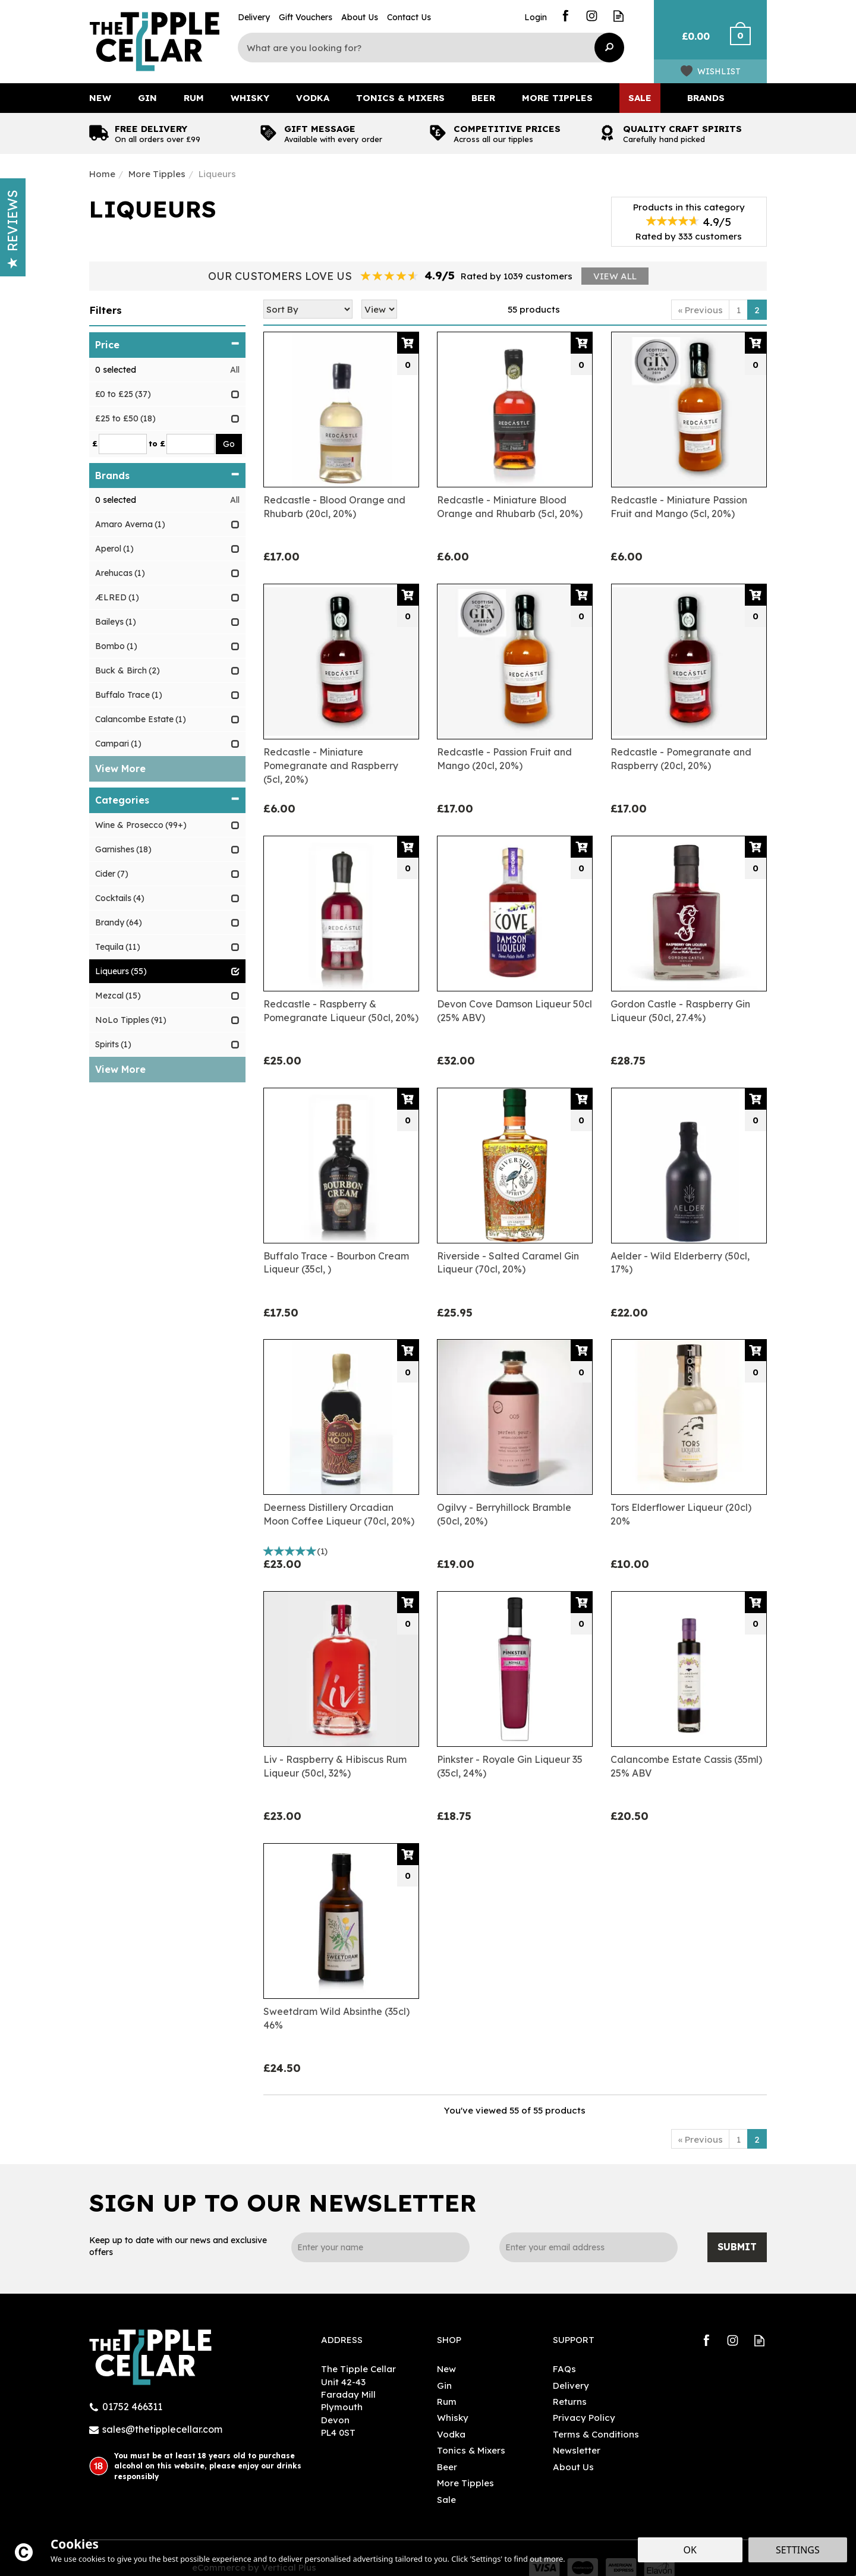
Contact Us (409, 17)
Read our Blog (618, 15)
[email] (588, 2247)
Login (535, 17)
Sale (446, 2499)
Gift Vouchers (305, 17)
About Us (573, 2467)
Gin (444, 2385)
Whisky (452, 2417)
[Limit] (379, 309)
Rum (447, 2401)
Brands (167, 475)
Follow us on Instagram (591, 15)
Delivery (571, 2385)
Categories (167, 800)
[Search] (422, 47)
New (446, 2369)
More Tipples (465, 2483)
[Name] (380, 2247)
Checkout (747, 41)
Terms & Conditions (596, 2434)
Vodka (451, 2434)
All (235, 369)
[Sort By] (308, 309)
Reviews (12, 229)
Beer (447, 2467)
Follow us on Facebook (565, 15)
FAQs (564, 2369)
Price (167, 345)
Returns (570, 2401)
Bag (691, 41)
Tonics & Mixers (471, 2450)
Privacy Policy (584, 2417)
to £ (157, 443)
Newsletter (576, 2450)
